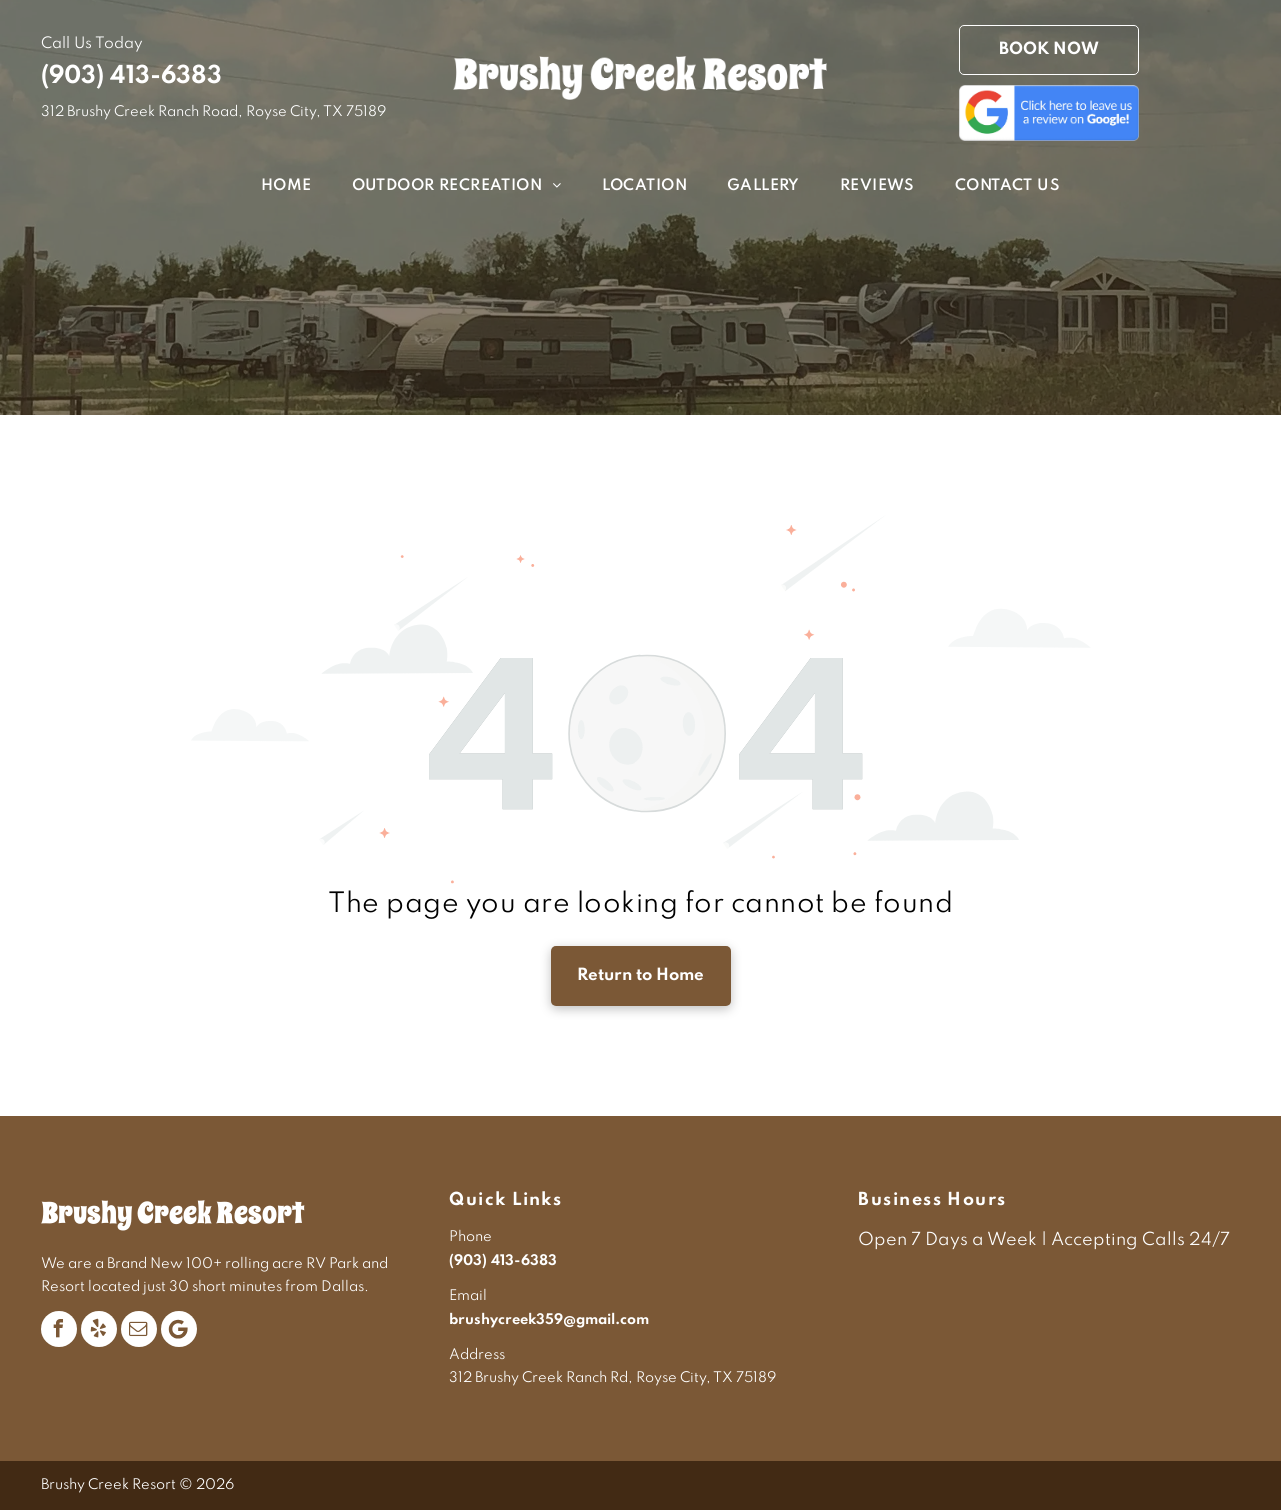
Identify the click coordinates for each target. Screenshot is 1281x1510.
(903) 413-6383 (131, 76)
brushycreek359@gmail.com (549, 1320)
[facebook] (59, 1329)
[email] (139, 1329)
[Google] (179, 1329)
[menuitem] (266, 186)
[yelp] (99, 1329)
